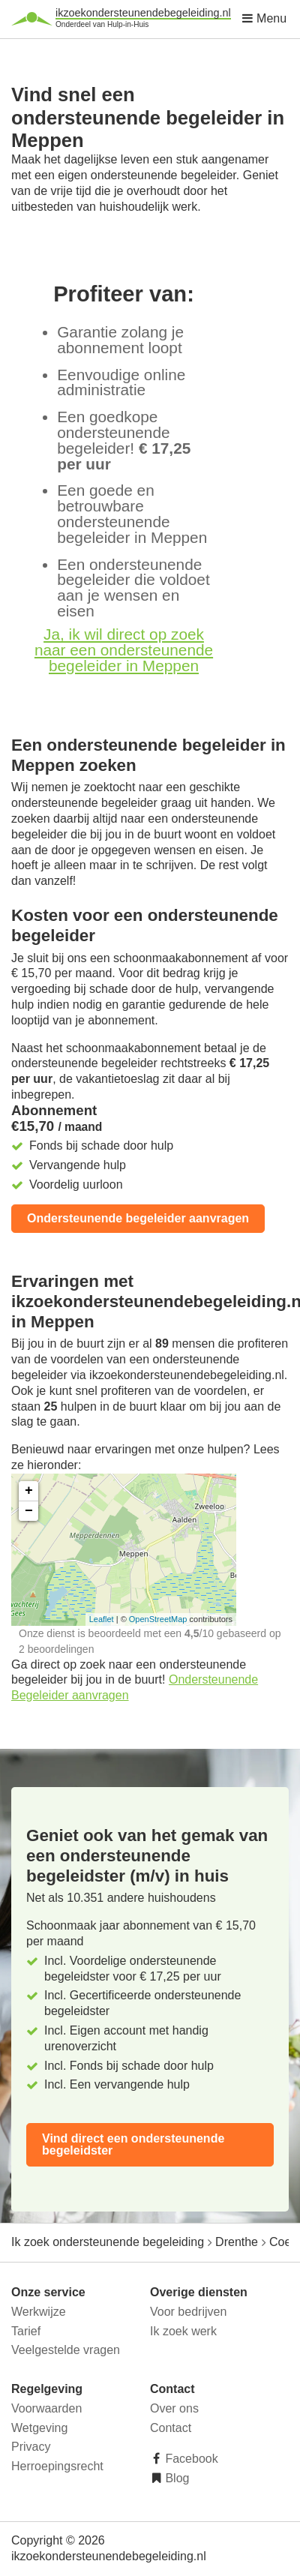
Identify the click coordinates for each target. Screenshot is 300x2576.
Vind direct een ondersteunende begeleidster (133, 2144)
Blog (175, 2478)
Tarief (25, 2331)
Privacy (30, 2446)
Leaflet (101, 1619)
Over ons (174, 2408)
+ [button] (29, 1491)
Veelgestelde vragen (65, 2350)
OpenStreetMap (158, 1619)
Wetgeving (39, 2428)
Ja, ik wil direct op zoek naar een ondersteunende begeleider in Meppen (123, 649)
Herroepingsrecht (57, 2466)
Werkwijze (38, 2311)
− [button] (29, 1511)
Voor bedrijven (188, 2311)
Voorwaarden (46, 2408)
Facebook (190, 2458)
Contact (170, 2428)
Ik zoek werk (183, 2331)
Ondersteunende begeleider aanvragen (138, 1218)
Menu (264, 18)
